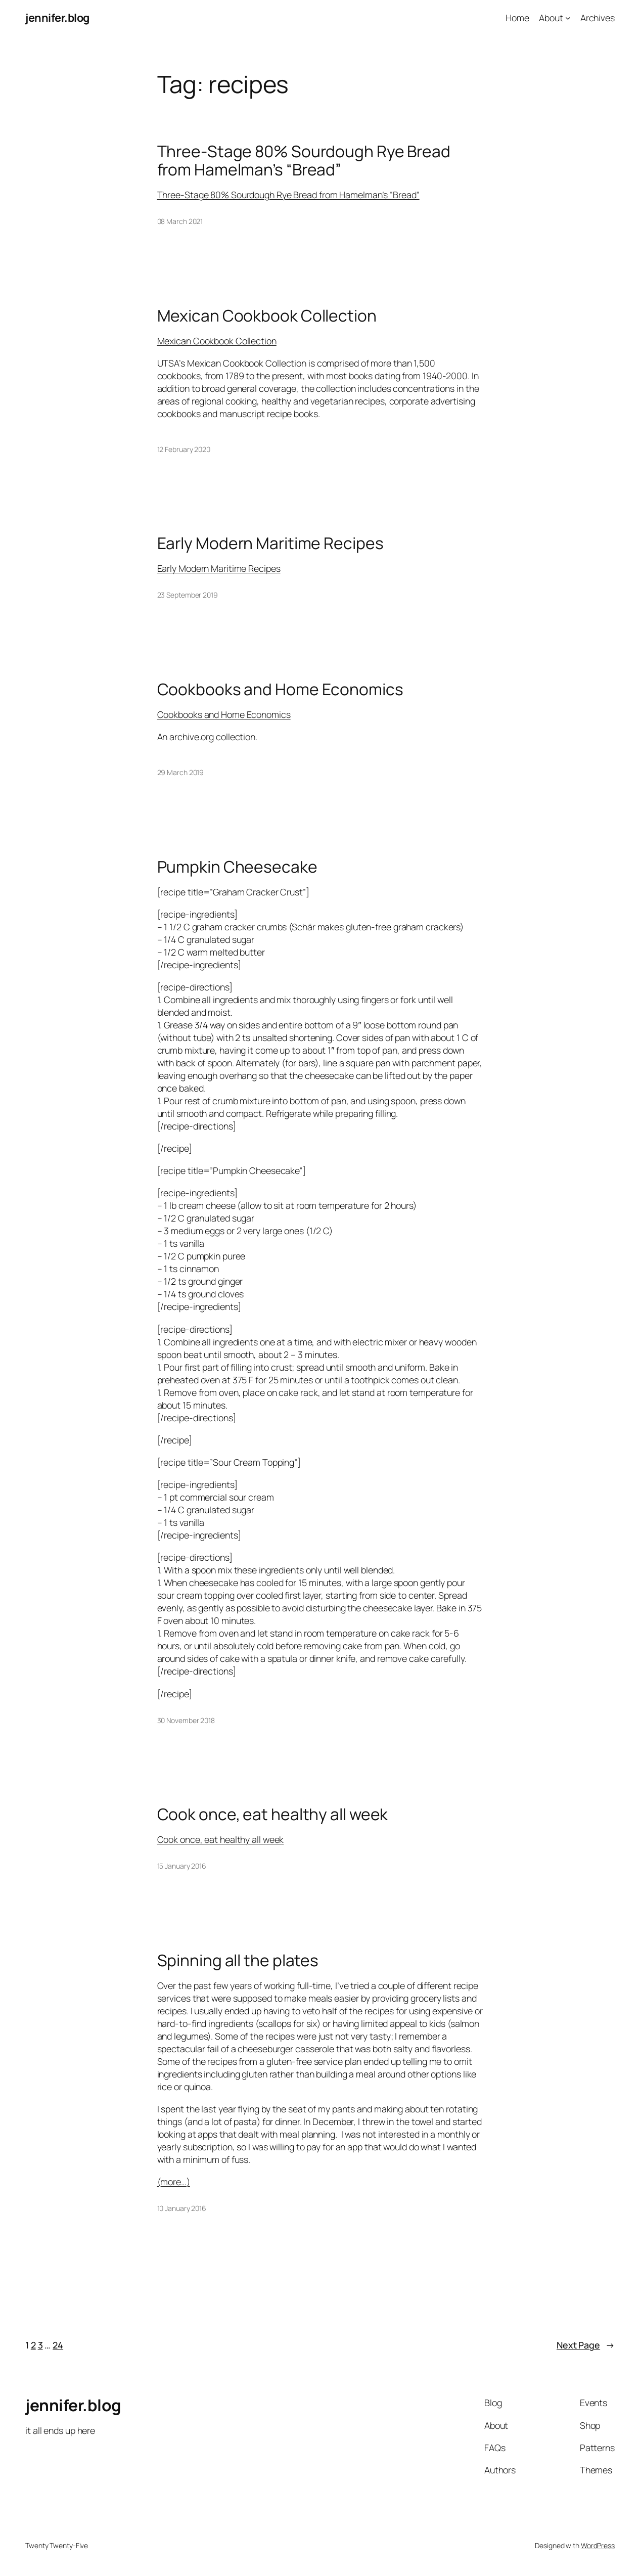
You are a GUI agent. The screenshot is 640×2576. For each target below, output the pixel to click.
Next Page (586, 2345)
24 (58, 2345)
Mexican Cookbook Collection (267, 316)
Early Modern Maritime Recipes (270, 543)
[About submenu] (568, 18)
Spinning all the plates (238, 1961)
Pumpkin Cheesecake (237, 867)
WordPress (598, 2545)
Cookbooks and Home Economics (280, 690)
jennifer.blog (57, 17)
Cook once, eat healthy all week (272, 1814)
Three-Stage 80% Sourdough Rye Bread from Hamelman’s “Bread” (304, 160)
